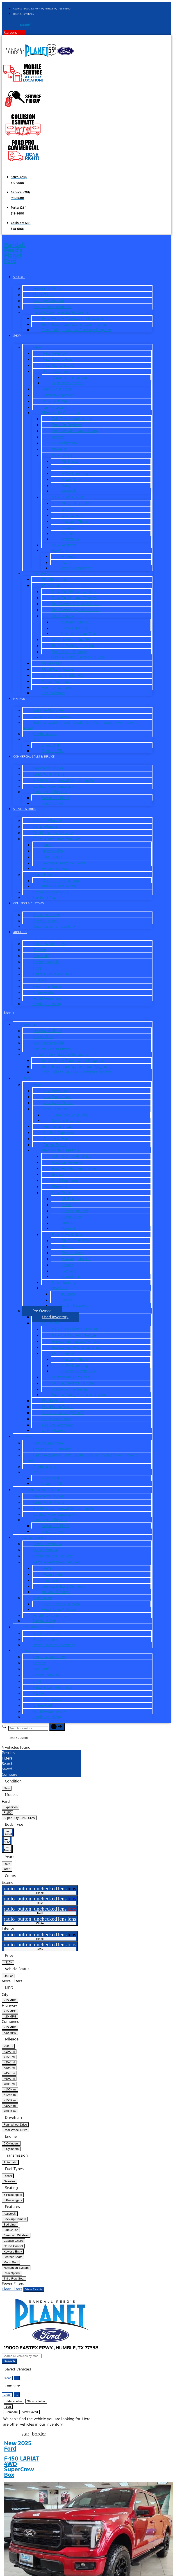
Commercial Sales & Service (34, 756)
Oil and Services (56, 868)
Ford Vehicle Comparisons (74, 430)
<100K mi (10, 2089)
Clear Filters (12, 2289)
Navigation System (16, 2267)
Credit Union (52, 803)
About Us (20, 932)
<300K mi (10, 2111)
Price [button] (9, 1955)
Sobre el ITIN (52, 1483)
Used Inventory (55, 579)
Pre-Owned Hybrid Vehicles (75, 609)
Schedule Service (47, 820)
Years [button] (9, 1856)
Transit (67, 562)
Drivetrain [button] (13, 2117)
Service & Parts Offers (52, 306)
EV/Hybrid (50, 585)
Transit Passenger (75, 567)
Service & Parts (24, 809)
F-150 (66, 467)
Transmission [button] (16, 2155)
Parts (47, 844)
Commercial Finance (49, 791)
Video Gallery (45, 992)
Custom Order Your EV (71, 639)
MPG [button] (9, 1987)
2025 (7, 1864)
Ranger (67, 485)
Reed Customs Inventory (53, 926)
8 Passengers (13, 2200)
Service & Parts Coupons (64, 863)
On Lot (8, 1976)
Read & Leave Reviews (52, 974)
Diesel (8, 2176)
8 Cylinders (11, 2149)
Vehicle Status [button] (17, 1968)
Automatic (10, 2162)
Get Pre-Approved (58, 395)
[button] (10, 32)
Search (9, 2361)
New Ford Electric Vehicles (75, 591)
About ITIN (51, 745)
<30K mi (9, 2067)
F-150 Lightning (65, 443)
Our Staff (41, 955)
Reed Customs (55, 371)
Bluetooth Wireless (16, 2235)
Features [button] (12, 2206)
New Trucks (62, 455)
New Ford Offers (47, 288)
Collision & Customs (28, 903)
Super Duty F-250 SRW (19, 1818)
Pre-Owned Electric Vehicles (76, 603)
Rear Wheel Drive (15, 2130)
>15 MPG (10, 2000)
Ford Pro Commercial (51, 892)
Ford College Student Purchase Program (76, 329)
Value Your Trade (57, 389)
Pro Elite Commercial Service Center (64, 780)
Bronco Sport (72, 515)
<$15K (8, 1962)
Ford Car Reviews (67, 424)
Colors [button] (10, 1875)
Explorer (68, 533)
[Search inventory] (22, 2356)
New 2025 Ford (17, 2446)
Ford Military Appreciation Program (72, 318)
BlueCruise (11, 2230)
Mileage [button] (11, 2039)
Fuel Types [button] (14, 2168)
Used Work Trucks (57, 669)
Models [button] (11, 1794)
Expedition (70, 538)
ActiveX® (10, 2213)
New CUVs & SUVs (68, 497)
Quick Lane (42, 874)
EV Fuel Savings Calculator (75, 645)
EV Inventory (63, 615)
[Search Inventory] (28, 1728)
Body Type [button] (14, 1824)
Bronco (58, 436)
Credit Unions (45, 733)
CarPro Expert (54, 407)
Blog (37, 968)
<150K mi (10, 2100)
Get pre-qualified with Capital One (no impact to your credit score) (80, 725)
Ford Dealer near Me (50, 998)
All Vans (68, 556)
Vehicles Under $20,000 (63, 675)
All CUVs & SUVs (75, 503)
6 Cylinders (11, 2143)
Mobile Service (45, 826)
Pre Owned (42, 573)
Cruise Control (13, 2246)
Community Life (46, 961)
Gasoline (10, 2181)
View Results (34, 2289)
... (17, 2378)
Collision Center (46, 914)
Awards (39, 980)
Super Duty (71, 479)
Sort (8, 2406)
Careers (39, 949)
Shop (16, 335)
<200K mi (10, 2105)
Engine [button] (11, 2136)
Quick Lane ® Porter (59, 886)
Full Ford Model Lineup (72, 418)
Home (11, 1738)
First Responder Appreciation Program (75, 324)
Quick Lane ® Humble (61, 880)
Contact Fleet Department (55, 786)
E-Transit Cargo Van (78, 633)
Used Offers (43, 294)
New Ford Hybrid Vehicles (74, 597)
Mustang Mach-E (76, 521)
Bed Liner (10, 2224)
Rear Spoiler (12, 2273)
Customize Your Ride (70, 377)
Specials (19, 277)
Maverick (59, 449)
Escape (67, 527)
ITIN (35, 739)
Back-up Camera (15, 2219)
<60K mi (9, 2078)
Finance (19, 699)
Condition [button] (13, 1781)
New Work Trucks (58, 365)
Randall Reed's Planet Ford (14, 253)
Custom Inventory (67, 382)
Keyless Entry (13, 2251)
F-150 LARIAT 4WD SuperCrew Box (21, 2466)
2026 (7, 1869)
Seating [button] (11, 2187)
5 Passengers (13, 2194)
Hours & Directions (49, 943)
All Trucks (70, 461)
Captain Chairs (13, 2240)
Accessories (53, 850)
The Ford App (44, 897)
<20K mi (9, 2062)
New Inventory (55, 353)
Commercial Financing (52, 716)
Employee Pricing (47, 1003)
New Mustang (64, 545)
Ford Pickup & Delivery (53, 832)
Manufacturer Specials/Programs (60, 312)
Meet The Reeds (47, 986)
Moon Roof (11, 2262)
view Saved (30, 2412)
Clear (7, 2378)
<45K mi (9, 2073)
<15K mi (9, 2057)
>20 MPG (10, 2016)
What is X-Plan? (56, 401)
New (37, 347)
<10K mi (9, 2051)
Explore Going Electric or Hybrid (78, 657)
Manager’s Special (48, 300)
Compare (11, 2412)
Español (25, 25)
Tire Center (52, 857)
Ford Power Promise (69, 651)
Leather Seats (13, 2257)
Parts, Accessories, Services (56, 838)
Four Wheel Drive (15, 2124)
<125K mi (10, 2095)
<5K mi (8, 2046)
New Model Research (60, 412)
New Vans (59, 550)
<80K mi (9, 2084)
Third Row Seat (14, 2278)
